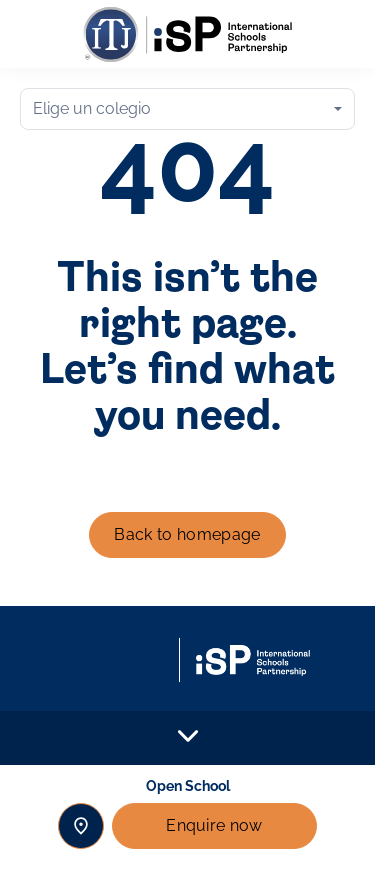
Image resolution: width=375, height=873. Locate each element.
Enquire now (214, 825)
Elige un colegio (92, 108)
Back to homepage (187, 534)
